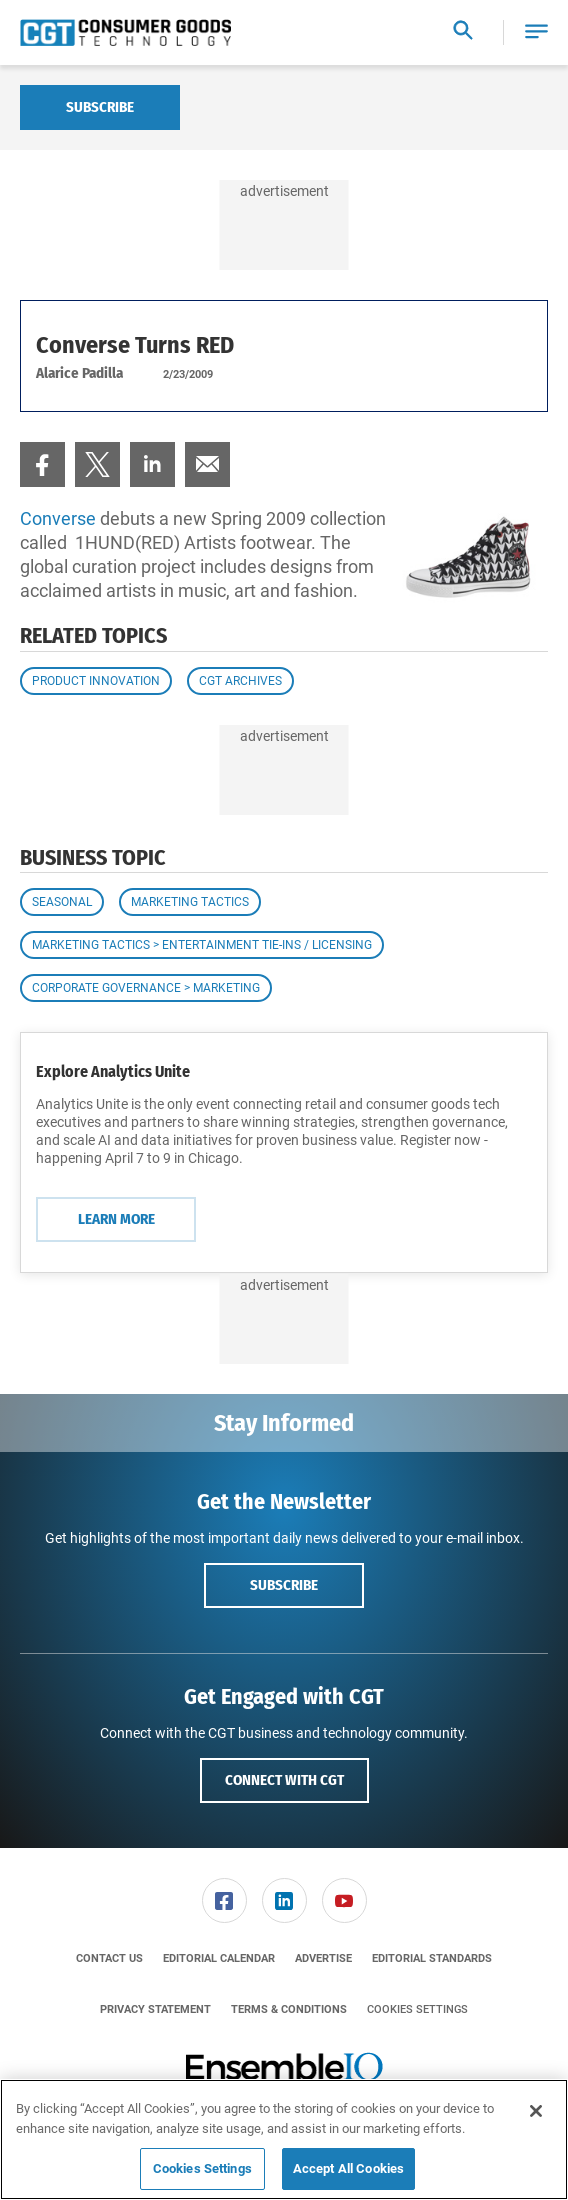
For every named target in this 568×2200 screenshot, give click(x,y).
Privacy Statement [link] (155, 2009)
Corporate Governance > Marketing (146, 988)
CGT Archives (240, 681)
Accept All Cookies (348, 2168)
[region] (284, 2139)
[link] (42, 464)
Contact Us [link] (109, 1958)
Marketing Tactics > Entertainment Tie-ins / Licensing (202, 945)
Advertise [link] (323, 1958)
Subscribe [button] (284, 1585)
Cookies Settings (417, 2009)
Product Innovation (96, 681)
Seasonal (62, 902)
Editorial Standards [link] (432, 1958)
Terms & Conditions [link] (289, 2009)
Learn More (116, 1219)
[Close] (536, 2111)
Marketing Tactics (190, 902)
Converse (58, 518)
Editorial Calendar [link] (219, 1958)
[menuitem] (42, 464)
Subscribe (100, 107)
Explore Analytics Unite (113, 1071)
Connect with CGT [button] (284, 1780)
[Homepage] (125, 33)
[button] (536, 32)
